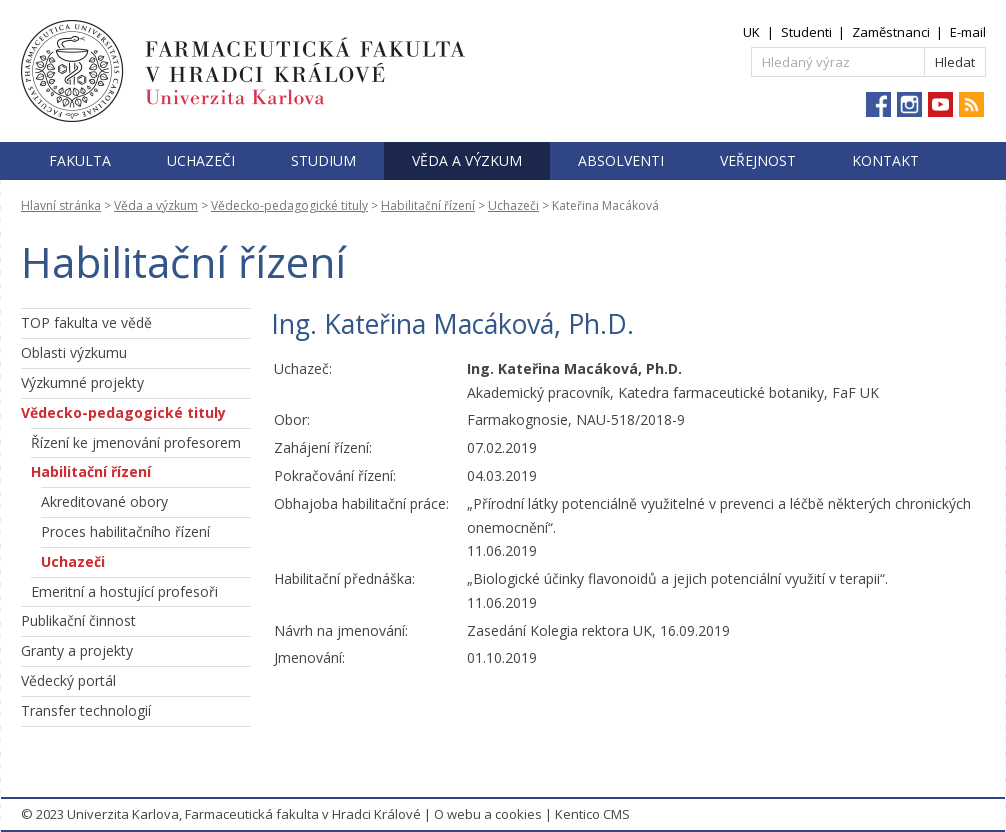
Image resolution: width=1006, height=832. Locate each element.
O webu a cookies (488, 814)
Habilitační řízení (428, 205)
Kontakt (885, 160)
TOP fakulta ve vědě (86, 322)
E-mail (968, 32)
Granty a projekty (77, 650)
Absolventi (621, 160)
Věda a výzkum (467, 160)
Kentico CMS (592, 814)
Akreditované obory (104, 501)
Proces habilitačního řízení (125, 531)
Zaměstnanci (891, 32)
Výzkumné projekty (82, 382)
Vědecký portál (68, 680)
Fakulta (80, 160)
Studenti (806, 32)
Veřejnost (758, 160)
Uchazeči (201, 160)
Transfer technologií (86, 710)
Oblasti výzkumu (74, 352)
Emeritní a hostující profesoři (124, 591)
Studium (323, 160)
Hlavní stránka (61, 205)
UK (751, 32)
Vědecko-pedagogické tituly (289, 205)
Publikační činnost (78, 620)
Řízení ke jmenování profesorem (136, 442)
